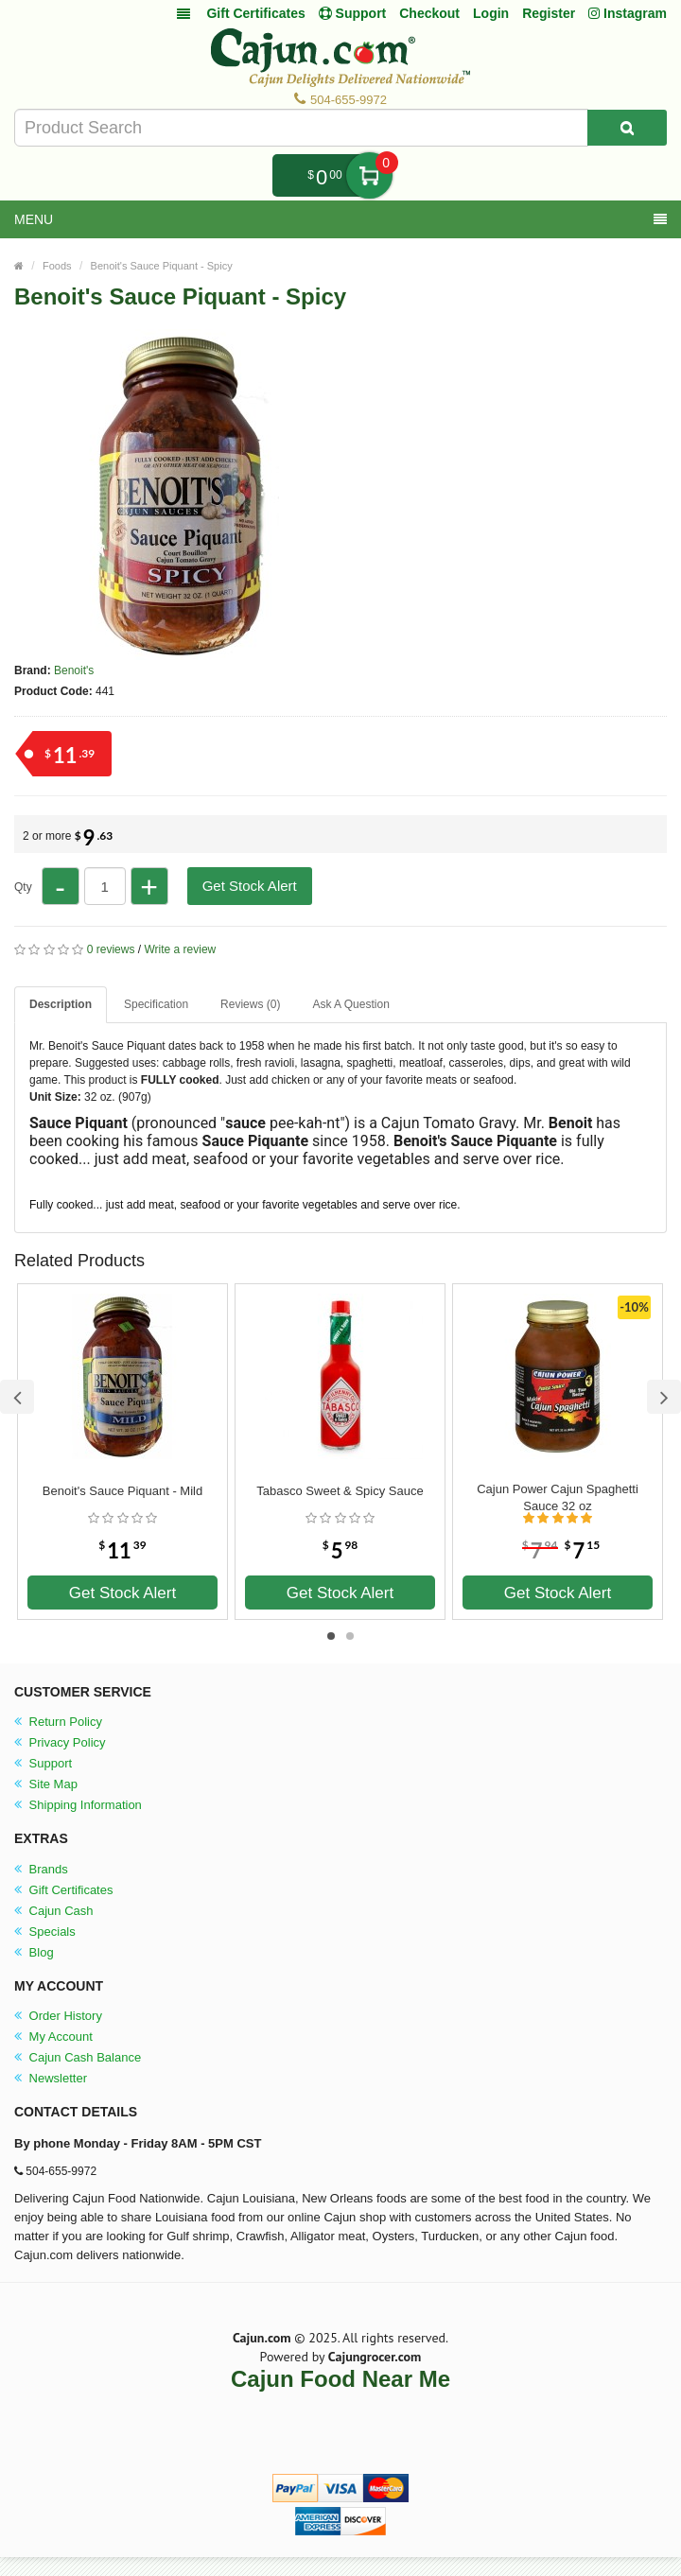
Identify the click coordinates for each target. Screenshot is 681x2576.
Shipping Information (78, 1805)
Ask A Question (350, 1004)
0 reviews (111, 949)
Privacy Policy (60, 1742)
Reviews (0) (250, 1004)
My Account (53, 2036)
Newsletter (50, 2078)
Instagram (627, 13)
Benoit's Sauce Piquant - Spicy (162, 265)
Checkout (429, 13)
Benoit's (74, 670)
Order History (58, 2016)
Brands (41, 1869)
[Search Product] (627, 128)
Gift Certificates (255, 13)
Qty (23, 887)
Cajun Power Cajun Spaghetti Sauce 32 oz (557, 1497)
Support (43, 1763)
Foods (57, 265)
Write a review (180, 949)
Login (491, 13)
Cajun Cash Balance (77, 2057)
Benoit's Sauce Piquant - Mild (122, 1491)
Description (60, 1004)
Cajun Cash (54, 1911)
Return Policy (58, 1721)
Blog (34, 1952)
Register (548, 13)
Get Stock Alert (249, 886)
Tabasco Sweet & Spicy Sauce (339, 1491)
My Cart (369, 175)
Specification (156, 1004)
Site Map (46, 1784)
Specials (45, 1931)
